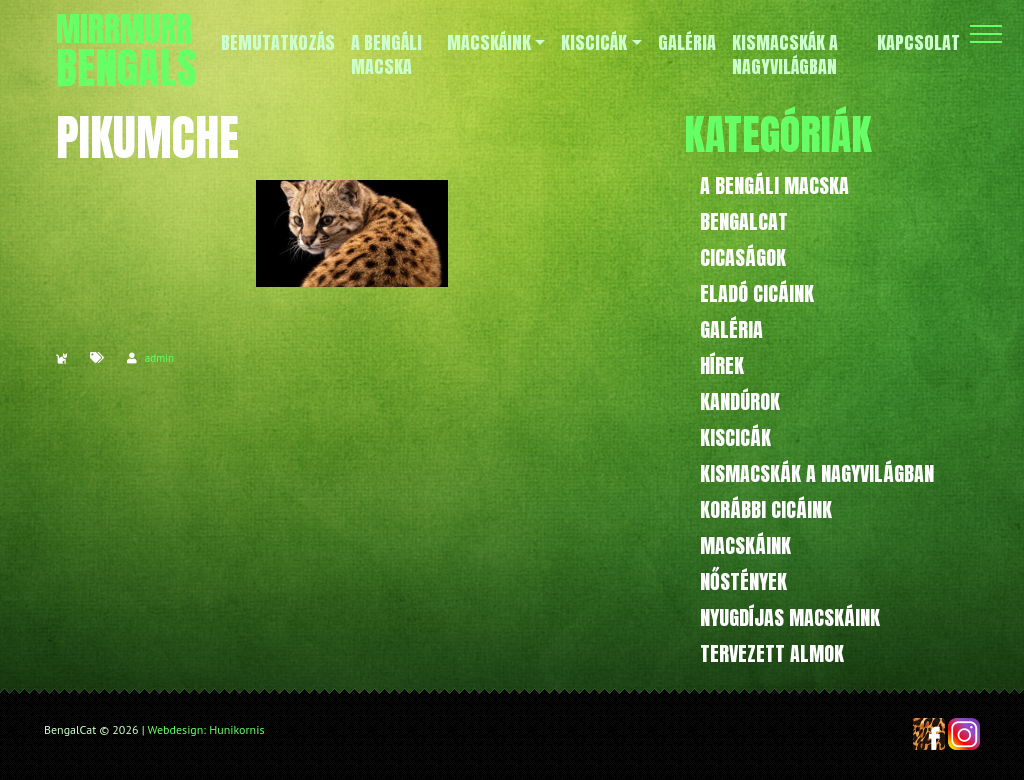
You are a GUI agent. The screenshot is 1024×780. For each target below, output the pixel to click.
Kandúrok (740, 401)
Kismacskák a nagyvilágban (817, 473)
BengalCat (744, 221)
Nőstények (743, 581)
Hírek (722, 365)
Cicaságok (743, 257)
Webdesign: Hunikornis (206, 729)
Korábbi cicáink (766, 509)
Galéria (731, 329)
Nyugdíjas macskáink (790, 617)
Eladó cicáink (757, 293)
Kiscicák (735, 437)
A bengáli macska (774, 185)
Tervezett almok (772, 653)
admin (159, 358)
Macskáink (745, 545)
